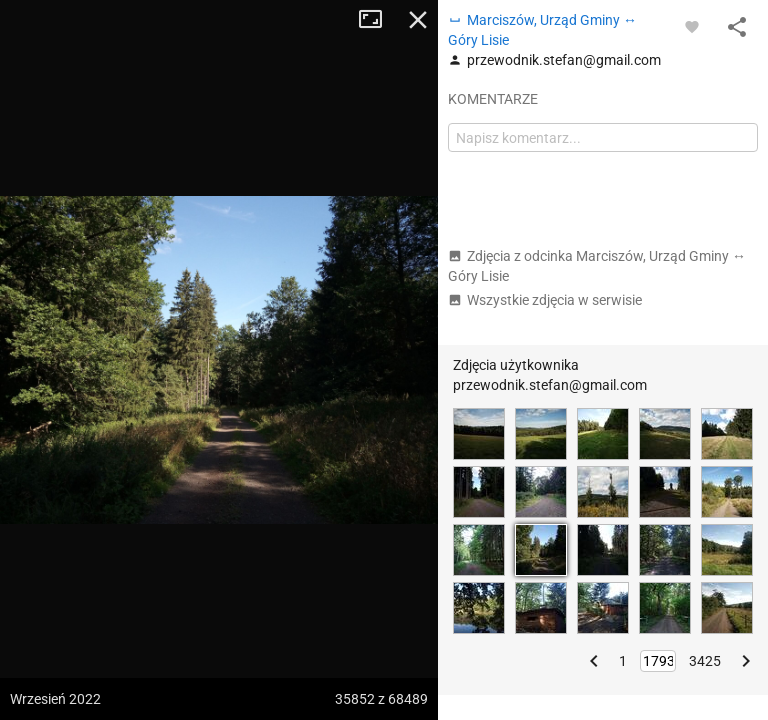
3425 (705, 661)
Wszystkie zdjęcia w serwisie (545, 300)
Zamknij (418, 20)
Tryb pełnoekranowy (378, 20)
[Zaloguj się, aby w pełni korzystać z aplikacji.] (692, 26)
